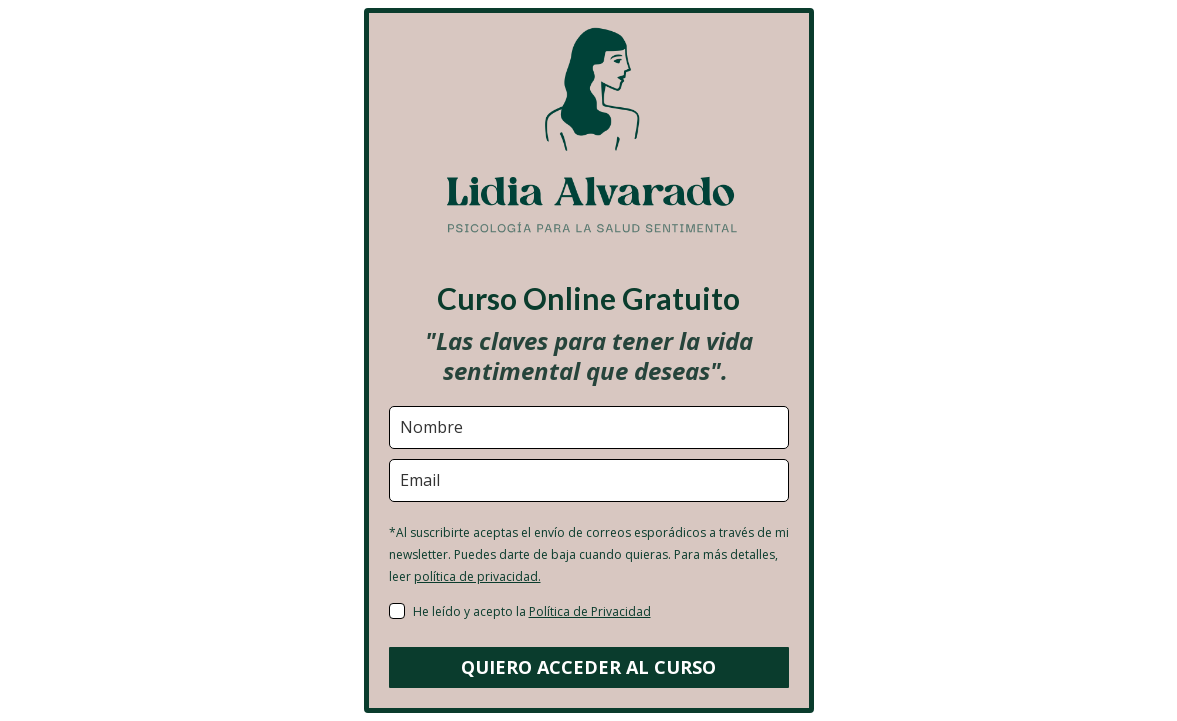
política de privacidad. (477, 576)
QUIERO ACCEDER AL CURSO (588, 667)
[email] (589, 480)
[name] (589, 427)
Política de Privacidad (590, 611)
